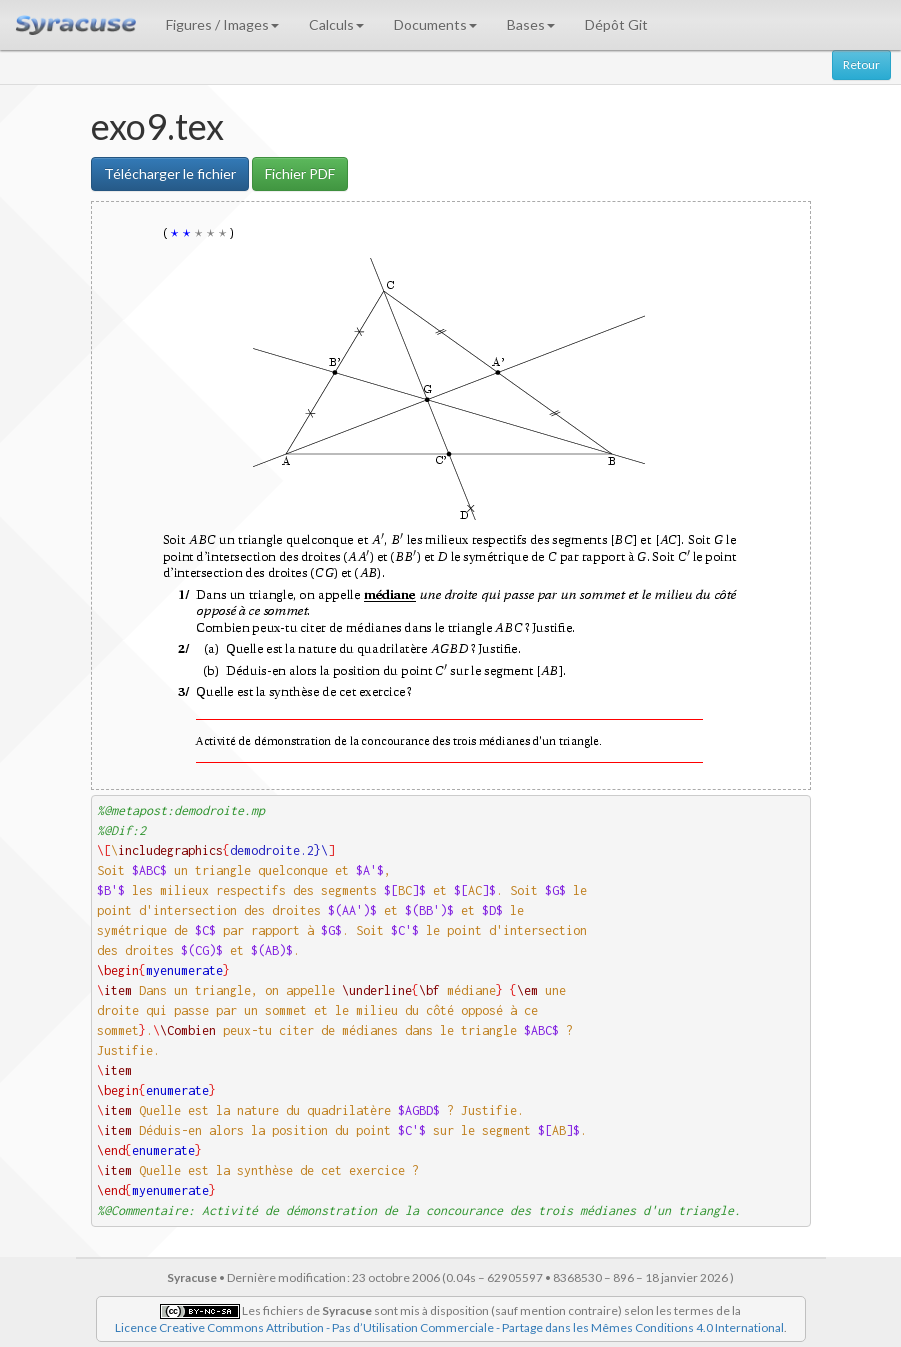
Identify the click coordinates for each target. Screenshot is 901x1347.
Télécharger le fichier (170, 173)
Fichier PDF (300, 173)
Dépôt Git (616, 24)
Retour (861, 64)
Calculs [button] (336, 24)
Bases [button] (531, 24)
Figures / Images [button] (222, 24)
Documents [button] (435, 24)
